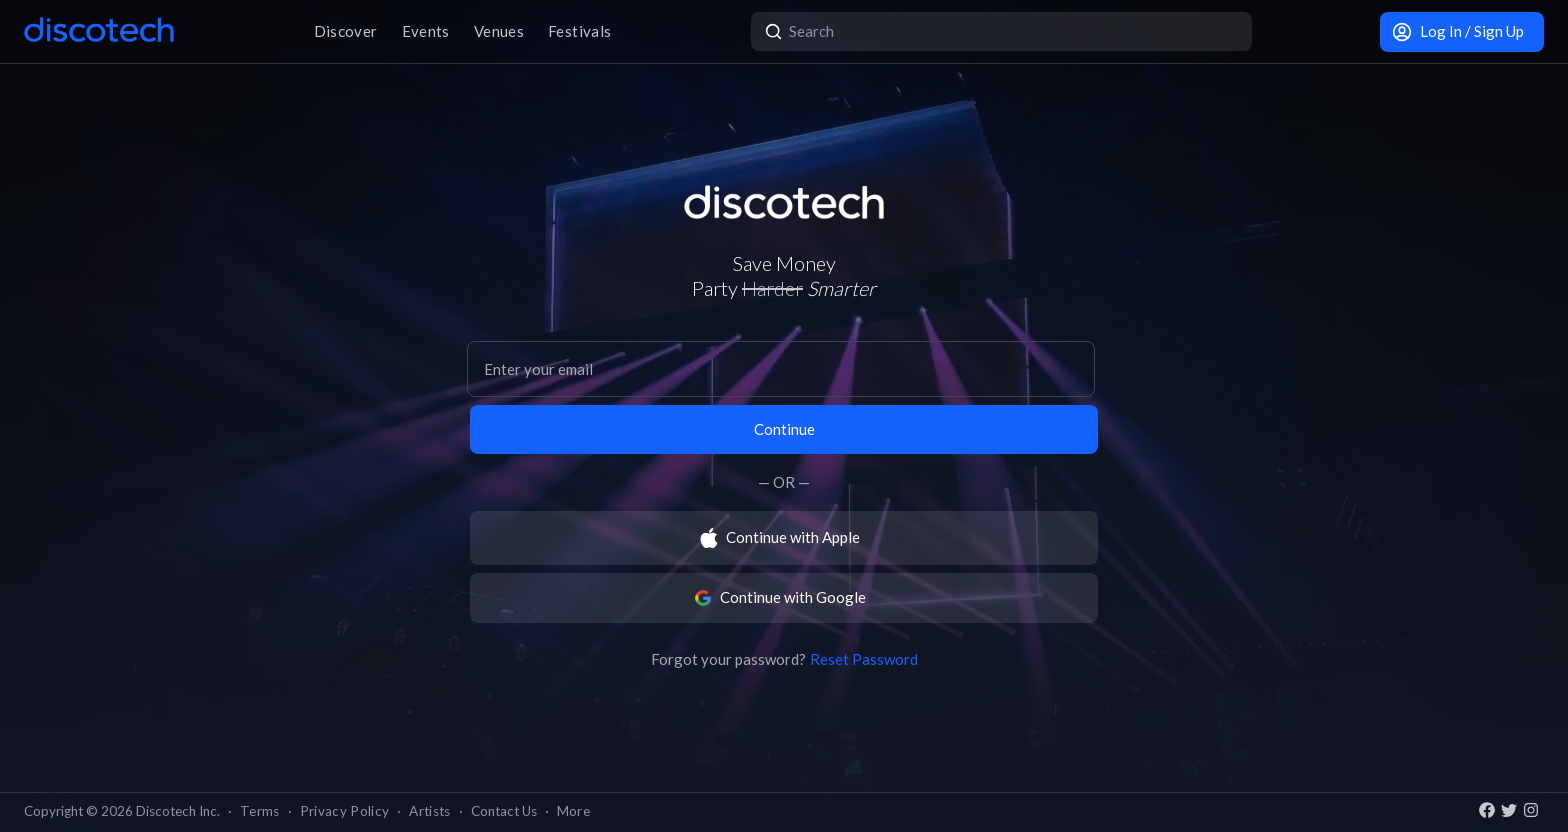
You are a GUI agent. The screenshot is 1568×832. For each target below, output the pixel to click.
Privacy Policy (345, 811)
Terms (260, 811)
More (573, 811)
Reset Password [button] (864, 659)
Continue (784, 429)
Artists (429, 811)
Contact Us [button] (504, 811)
